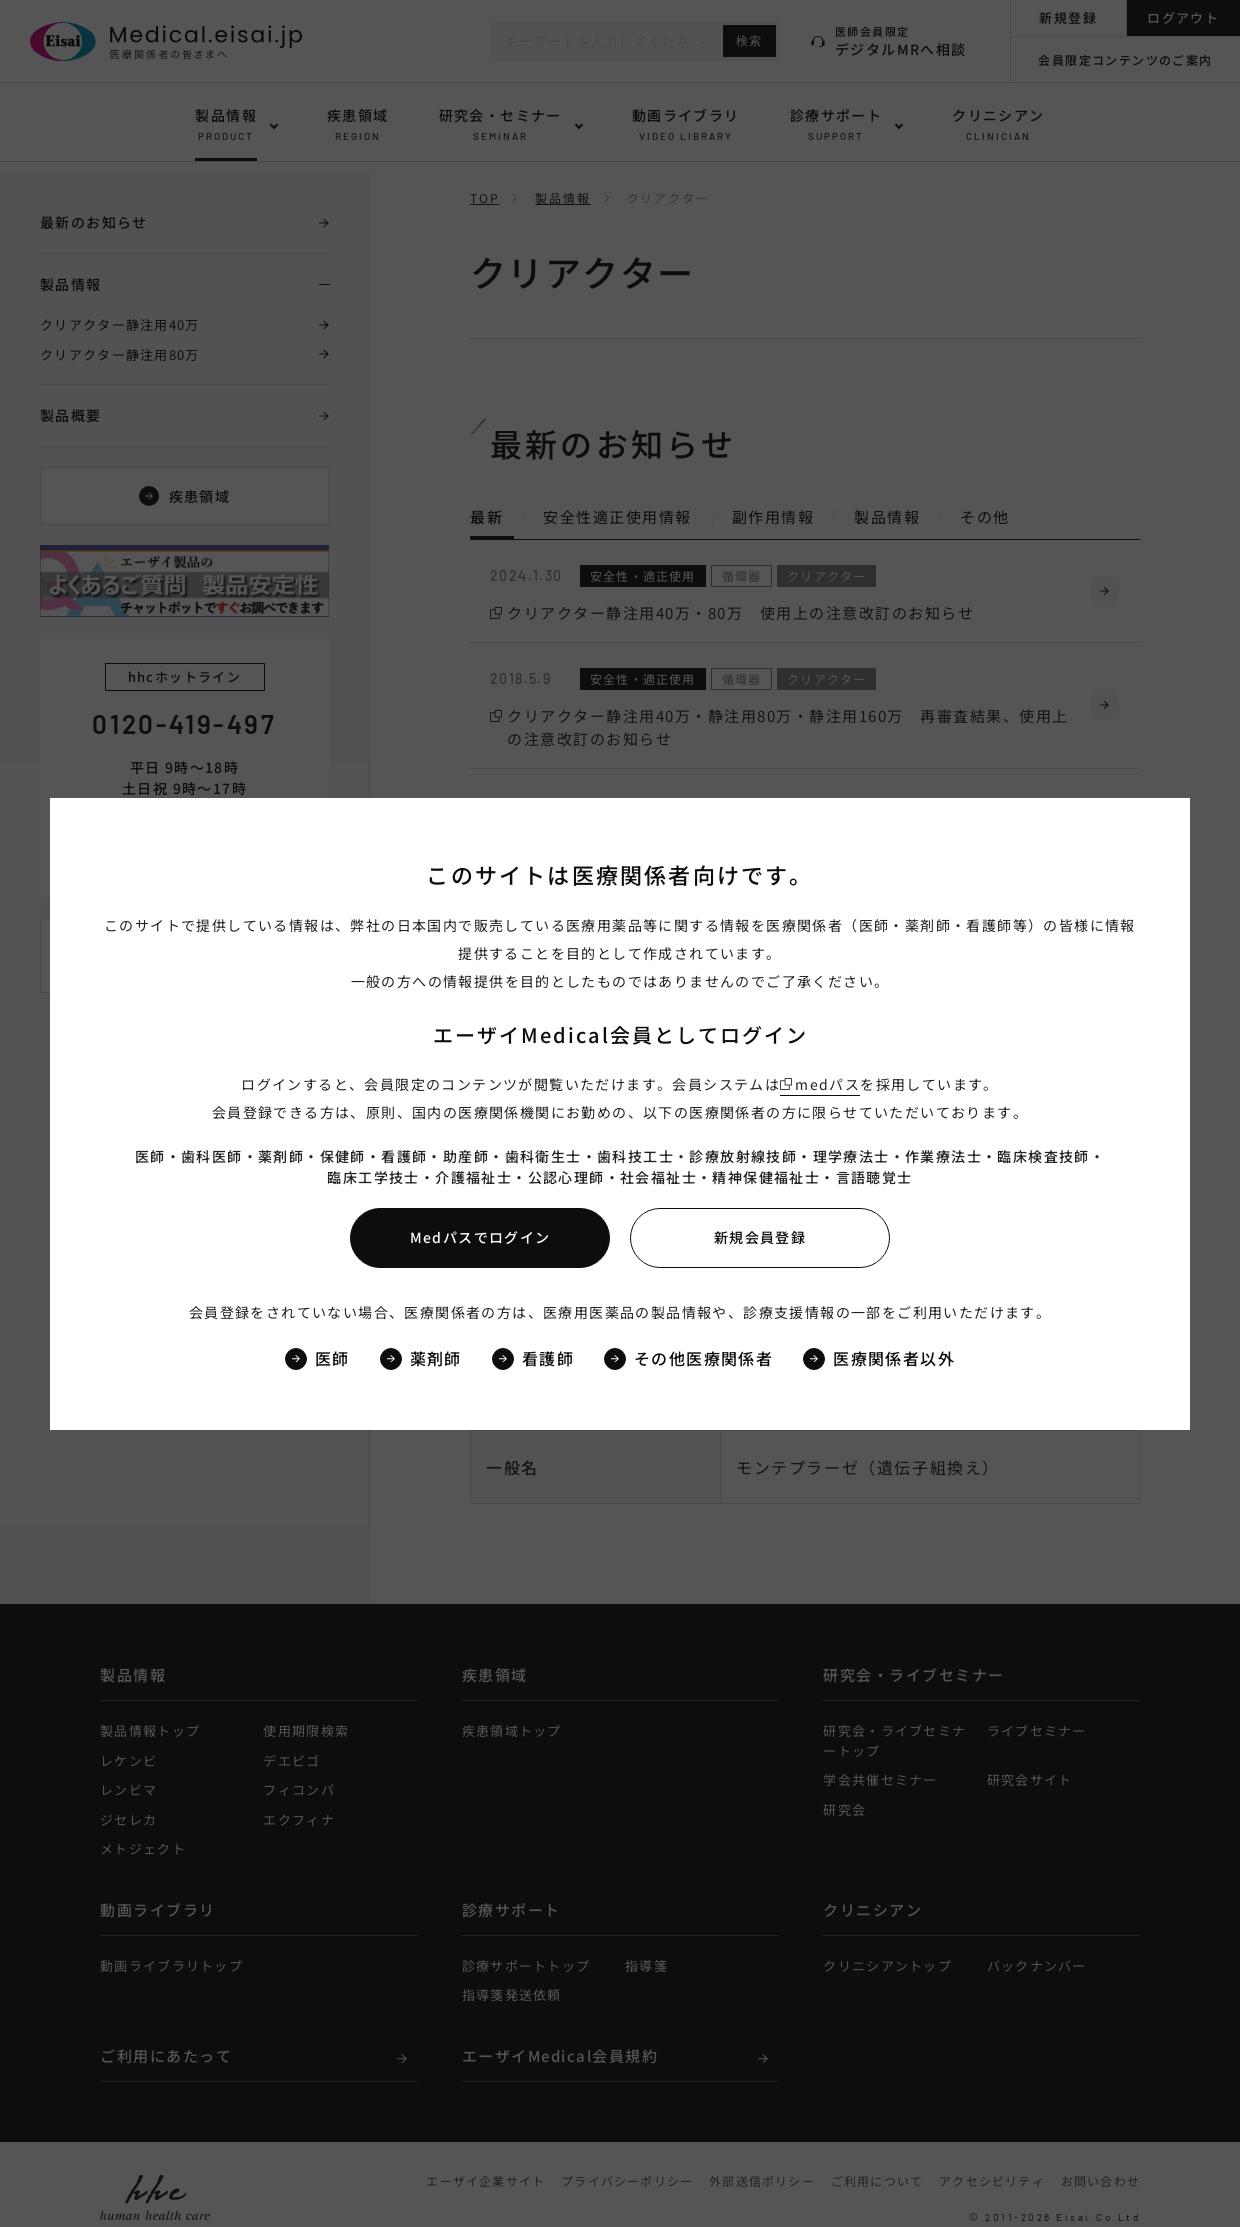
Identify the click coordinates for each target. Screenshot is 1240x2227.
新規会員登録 (760, 1237)
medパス (827, 1084)
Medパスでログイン (480, 1237)
